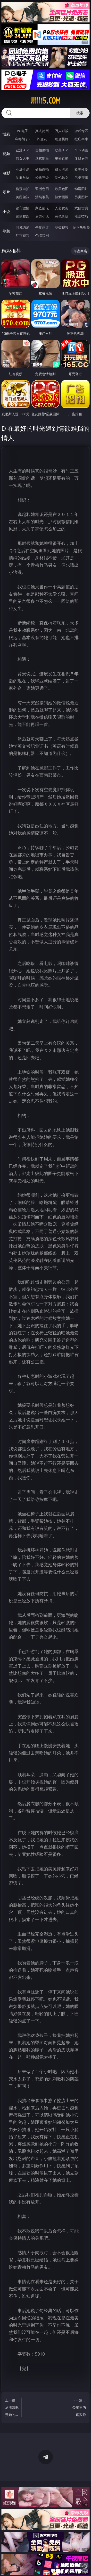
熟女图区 (61, 197)
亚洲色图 (42, 188)
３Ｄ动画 (81, 150)
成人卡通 (61, 169)
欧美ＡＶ (61, 150)
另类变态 (81, 177)
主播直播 (61, 158)
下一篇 (79, 2408)
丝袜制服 (42, 158)
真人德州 (42, 130)
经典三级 (42, 177)
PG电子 (22, 130)
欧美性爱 (81, 169)
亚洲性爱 (22, 169)
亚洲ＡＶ (22, 150)
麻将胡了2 (22, 139)
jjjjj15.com (45, 101)
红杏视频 (22, 235)
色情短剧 (42, 235)
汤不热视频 (81, 227)
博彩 (6, 134)
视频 (6, 153)
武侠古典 (81, 208)
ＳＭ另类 (81, 158)
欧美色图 (61, 188)
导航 (6, 230)
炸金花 (42, 139)
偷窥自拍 (22, 188)
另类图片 (81, 197)
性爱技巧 (81, 216)
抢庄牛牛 (81, 139)
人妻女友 (61, 208)
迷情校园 (22, 216)
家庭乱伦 (42, 208)
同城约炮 (22, 227)
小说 (6, 211)
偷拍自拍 (42, 169)
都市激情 (22, 208)
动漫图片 (81, 188)
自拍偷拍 (42, 150)
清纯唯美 (42, 197)
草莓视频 (61, 227)
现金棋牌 (61, 139)
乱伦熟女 (61, 177)
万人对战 (61, 130)
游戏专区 (81, 130)
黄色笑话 (61, 216)
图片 (6, 192)
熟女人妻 (22, 158)
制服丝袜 (22, 177)
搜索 (79, 113)
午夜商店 (42, 227)
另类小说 (42, 216)
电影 (6, 173)
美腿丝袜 (22, 197)
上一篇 (12, 2408)
